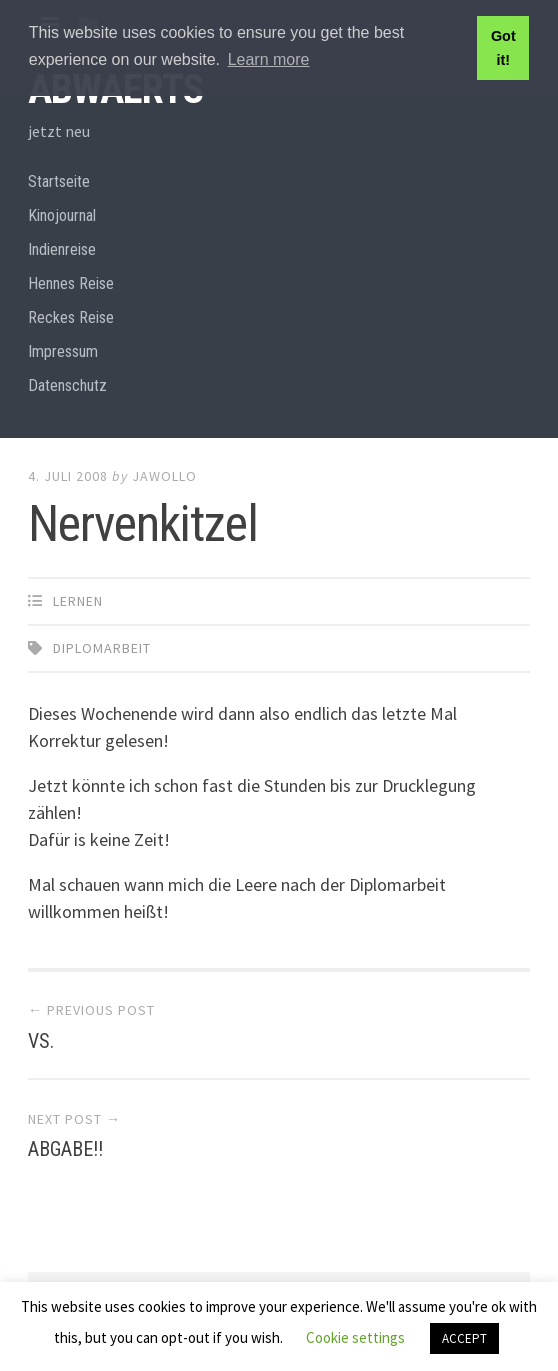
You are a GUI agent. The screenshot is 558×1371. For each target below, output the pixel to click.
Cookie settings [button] (355, 1337)
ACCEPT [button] (464, 1338)
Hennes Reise (71, 283)
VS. (41, 1041)
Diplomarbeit (102, 648)
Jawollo (164, 476)
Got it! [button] (503, 48)
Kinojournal (62, 215)
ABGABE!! (65, 1149)
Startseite (59, 181)
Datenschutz (67, 385)
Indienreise (62, 249)
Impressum (63, 351)
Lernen (78, 601)
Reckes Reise (71, 317)
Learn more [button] (269, 59)
